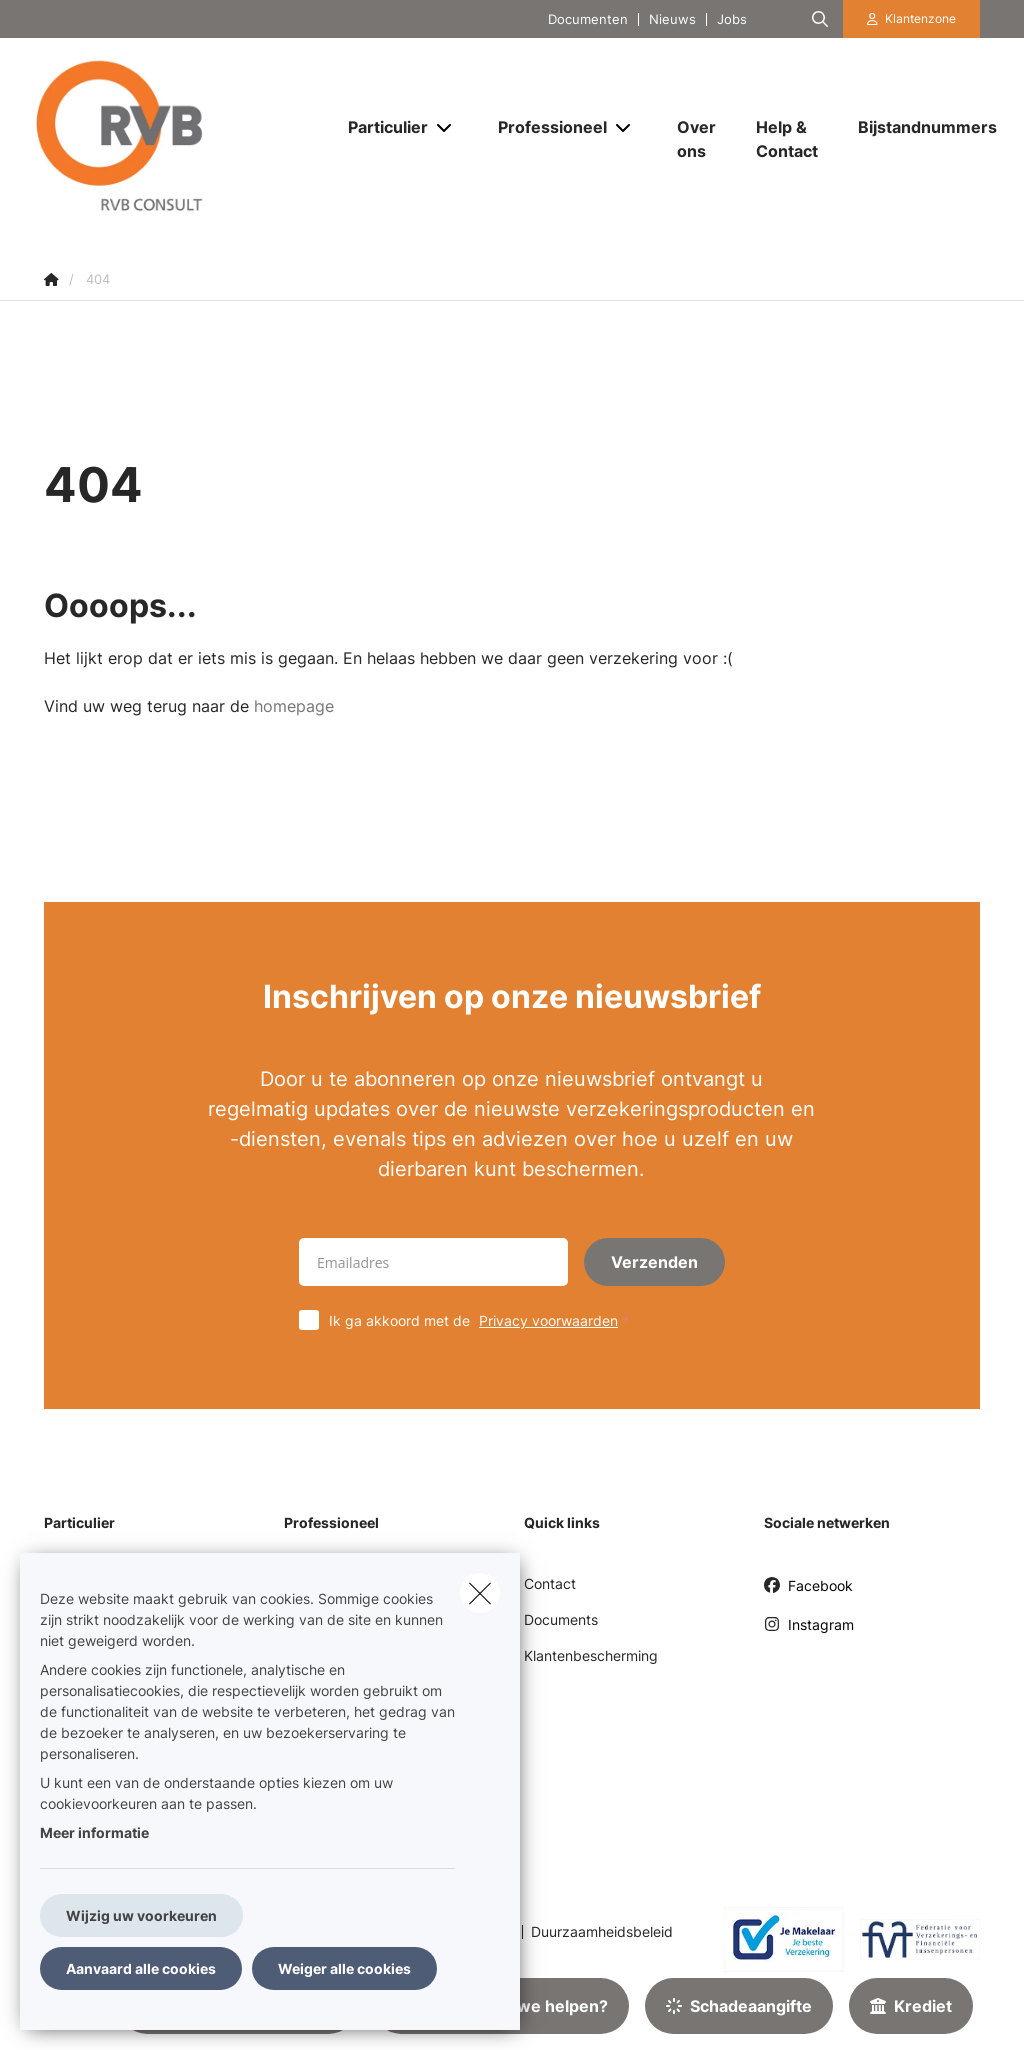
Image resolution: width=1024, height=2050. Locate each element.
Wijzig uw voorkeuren (141, 1915)
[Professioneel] (545, 127)
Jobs (732, 19)
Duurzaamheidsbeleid (602, 1932)
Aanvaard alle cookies (141, 1968)
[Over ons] (696, 139)
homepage (294, 706)
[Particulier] (380, 127)
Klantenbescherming (591, 1655)
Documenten (588, 19)
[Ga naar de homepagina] (178, 138)
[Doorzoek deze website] (820, 19)
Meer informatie (94, 1832)
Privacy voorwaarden (548, 1320)
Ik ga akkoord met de (483, 1320)
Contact (550, 1583)
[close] (480, 1593)
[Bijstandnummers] (917, 127)
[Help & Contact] (787, 139)
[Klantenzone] (912, 19)
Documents (561, 1619)
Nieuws (672, 19)
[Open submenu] (445, 127)
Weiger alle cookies (344, 1968)
